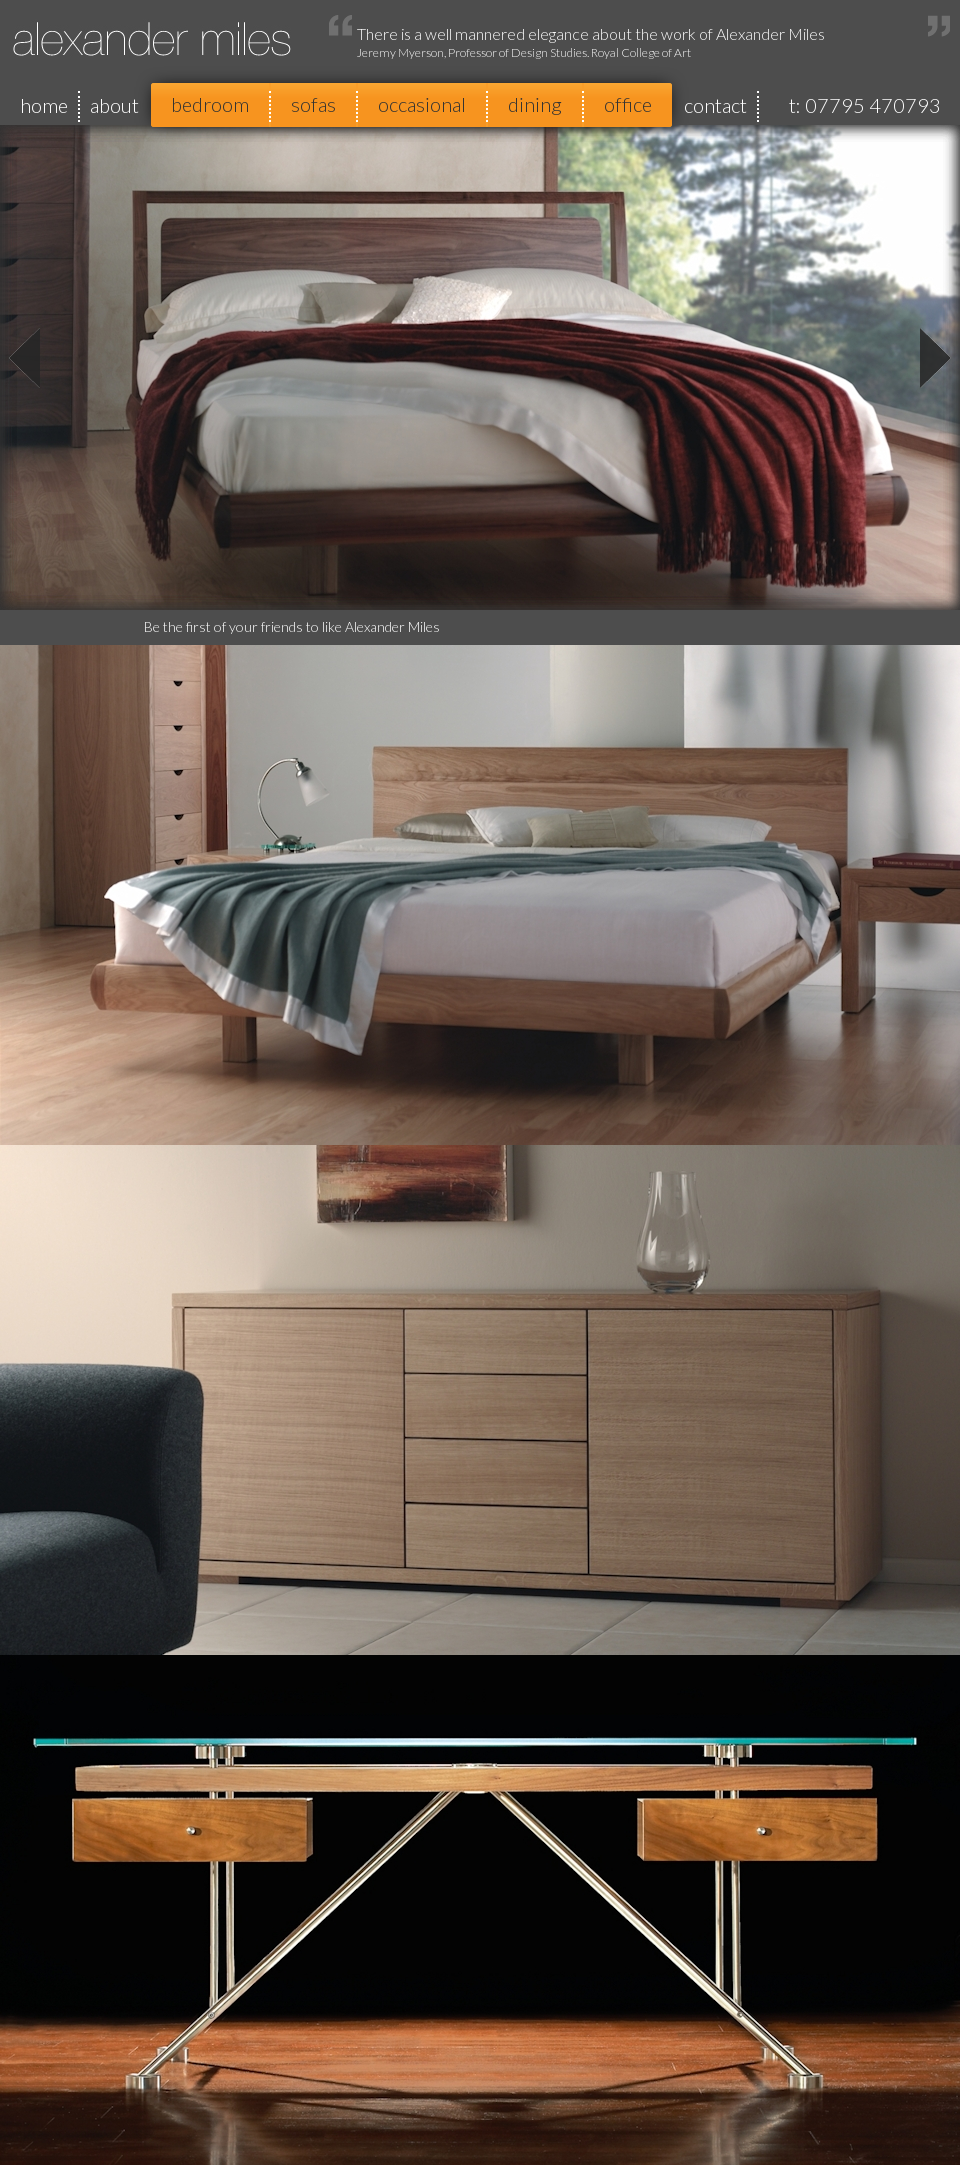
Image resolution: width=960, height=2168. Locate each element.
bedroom (210, 104)
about (114, 105)
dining (535, 104)
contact (715, 105)
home (44, 105)
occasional (422, 104)
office (628, 104)
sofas (313, 104)
